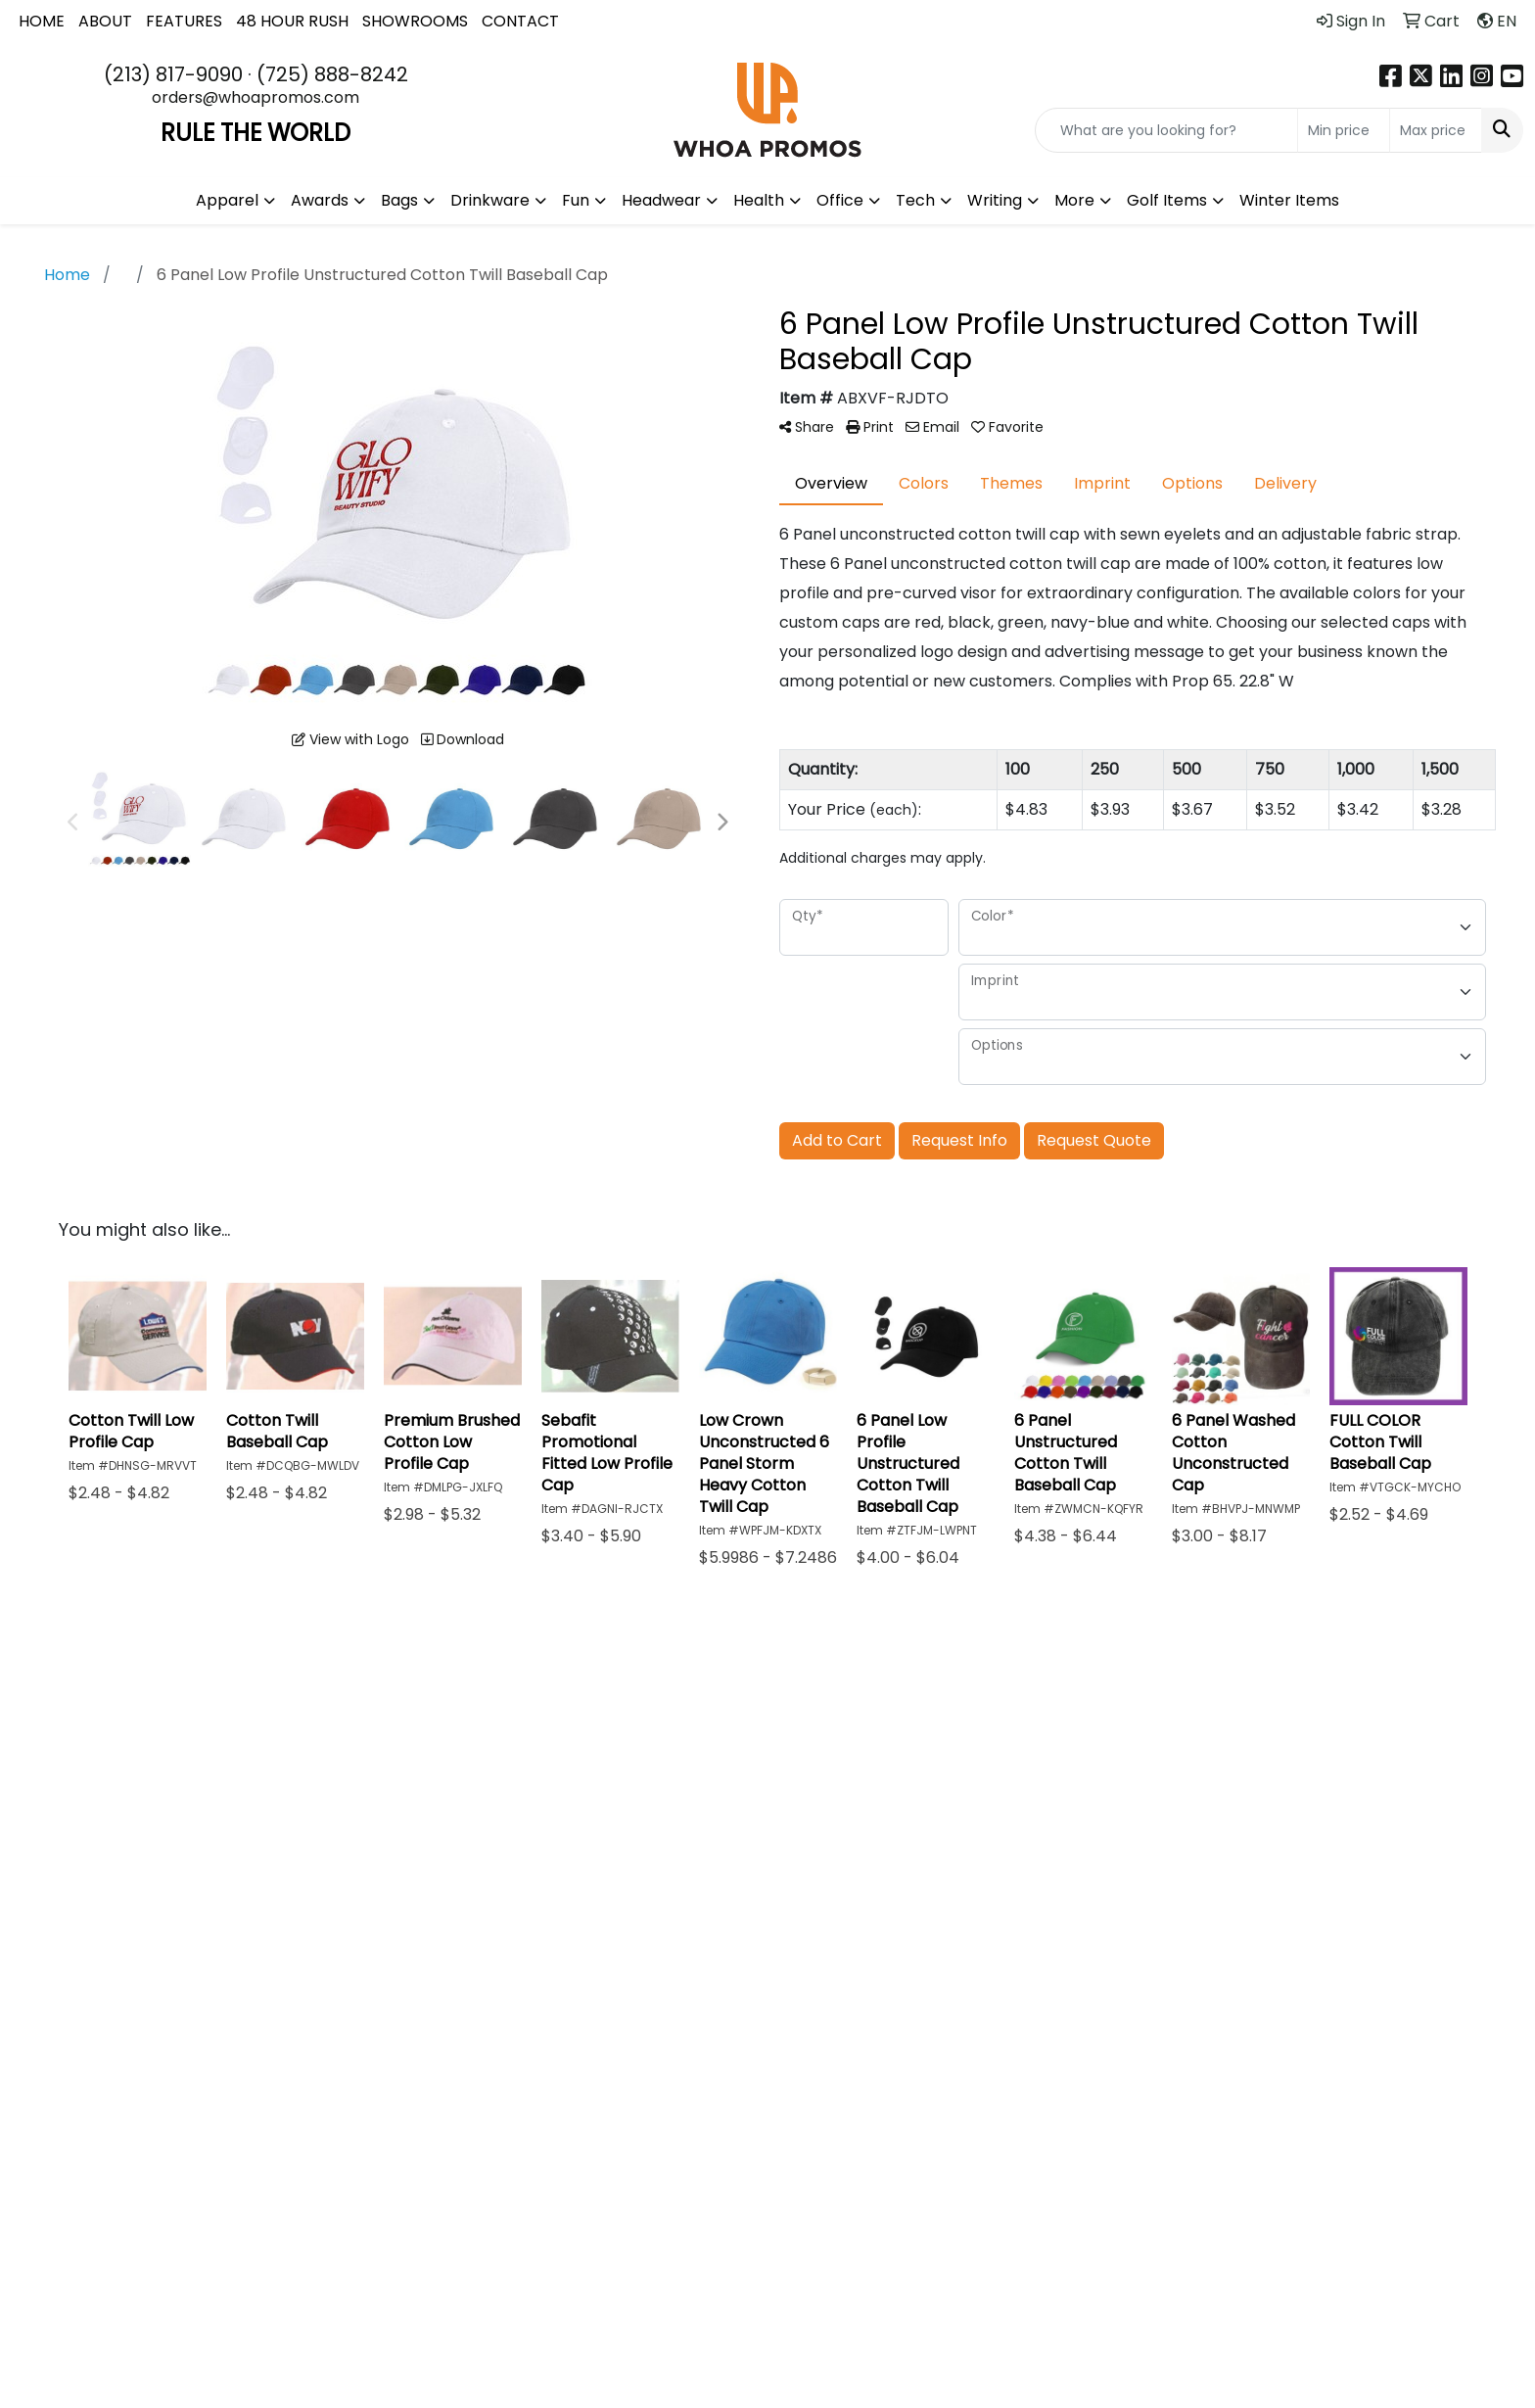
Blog (853, 1717)
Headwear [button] (661, 200)
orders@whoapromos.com (255, 97)
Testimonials (597, 1772)
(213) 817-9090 (173, 74)
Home (572, 1717)
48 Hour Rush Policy (1031, 1807)
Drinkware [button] (490, 200)
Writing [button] (994, 200)
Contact (581, 1799)
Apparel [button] (227, 200)
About (572, 1744)
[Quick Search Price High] (1435, 130)
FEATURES (184, 21)
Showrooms (738, 1768)
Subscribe (1176, 1969)
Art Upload (878, 1744)
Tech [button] (915, 200)
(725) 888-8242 (332, 74)
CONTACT (520, 21)
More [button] (1074, 200)
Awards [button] (320, 200)
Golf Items (1167, 200)
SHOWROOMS (415, 21)
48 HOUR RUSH (292, 21)
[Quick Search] (1166, 130)
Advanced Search (732, 1729)
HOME (42, 21)
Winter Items (1289, 200)
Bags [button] (399, 200)
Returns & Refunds (1018, 1756)
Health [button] (758, 200)
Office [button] (839, 200)
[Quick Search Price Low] (1343, 130)
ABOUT (105, 21)
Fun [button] (575, 200)
